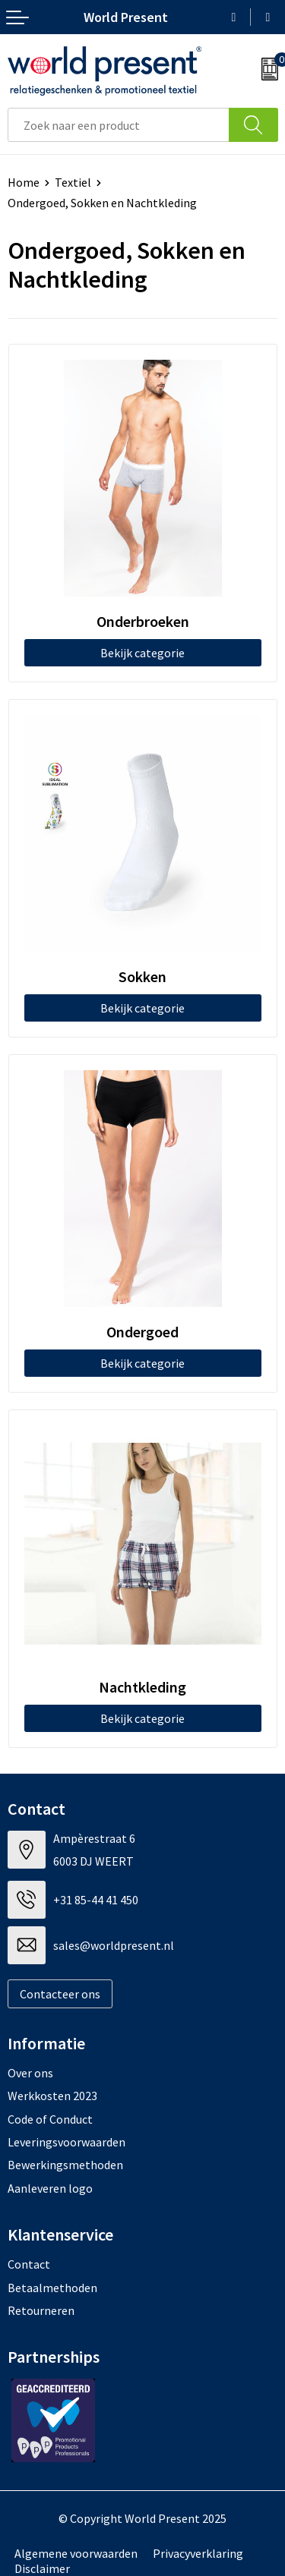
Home (24, 182)
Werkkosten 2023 (52, 2095)
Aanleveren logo (50, 2188)
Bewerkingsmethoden (65, 2164)
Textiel (73, 182)
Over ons (30, 2072)
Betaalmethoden (52, 2287)
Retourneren (41, 2310)
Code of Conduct (50, 2119)
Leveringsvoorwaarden (66, 2141)
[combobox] (119, 125)
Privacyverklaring (198, 2553)
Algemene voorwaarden (76, 2553)
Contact (29, 2264)
